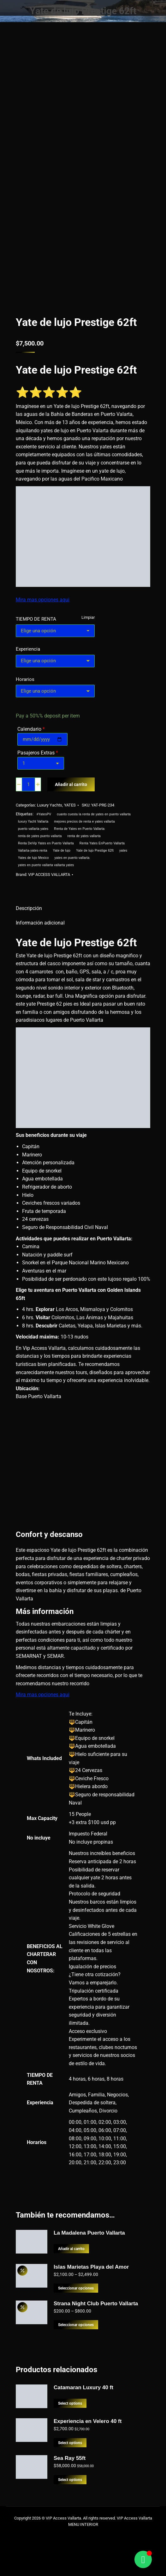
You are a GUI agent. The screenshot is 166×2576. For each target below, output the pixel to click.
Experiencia (28, 653)
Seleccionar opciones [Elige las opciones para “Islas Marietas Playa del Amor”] (77, 2333)
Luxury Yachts (51, 809)
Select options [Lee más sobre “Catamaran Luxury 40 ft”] (71, 2448)
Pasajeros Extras (38, 757)
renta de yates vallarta (84, 840)
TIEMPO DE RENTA (37, 623)
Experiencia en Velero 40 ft (88, 2466)
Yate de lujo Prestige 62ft (95, 855)
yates (124, 855)
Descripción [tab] (29, 912)
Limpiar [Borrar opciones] (88, 621)
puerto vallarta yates (33, 833)
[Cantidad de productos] (28, 788)
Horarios (25, 683)
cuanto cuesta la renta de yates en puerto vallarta (95, 818)
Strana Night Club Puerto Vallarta (96, 2348)
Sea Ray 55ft (70, 2503)
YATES (72, 809)
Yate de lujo (62, 855)
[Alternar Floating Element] (143, 2559)
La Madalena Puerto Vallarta (89, 2277)
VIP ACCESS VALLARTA (52, 879)
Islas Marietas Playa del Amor (91, 2311)
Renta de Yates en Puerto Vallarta (79, 833)
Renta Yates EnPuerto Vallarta (102, 847)
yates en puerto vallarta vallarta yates (46, 869)
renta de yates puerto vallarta (40, 840)
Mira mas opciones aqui (42, 603)
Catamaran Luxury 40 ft (83, 2432)
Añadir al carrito (72, 788)
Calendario (31, 733)
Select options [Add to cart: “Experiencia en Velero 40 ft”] (71, 2487)
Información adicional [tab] (39, 927)
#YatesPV (44, 818)
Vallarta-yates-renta (32, 855)
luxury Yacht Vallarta (33, 826)
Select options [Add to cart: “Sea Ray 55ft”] (71, 2524)
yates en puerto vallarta (72, 862)
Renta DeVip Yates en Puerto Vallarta (46, 847)
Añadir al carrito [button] (72, 2293)
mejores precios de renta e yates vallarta (84, 826)
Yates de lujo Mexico (33, 862)
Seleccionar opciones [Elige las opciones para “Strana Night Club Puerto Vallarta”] (77, 2369)
